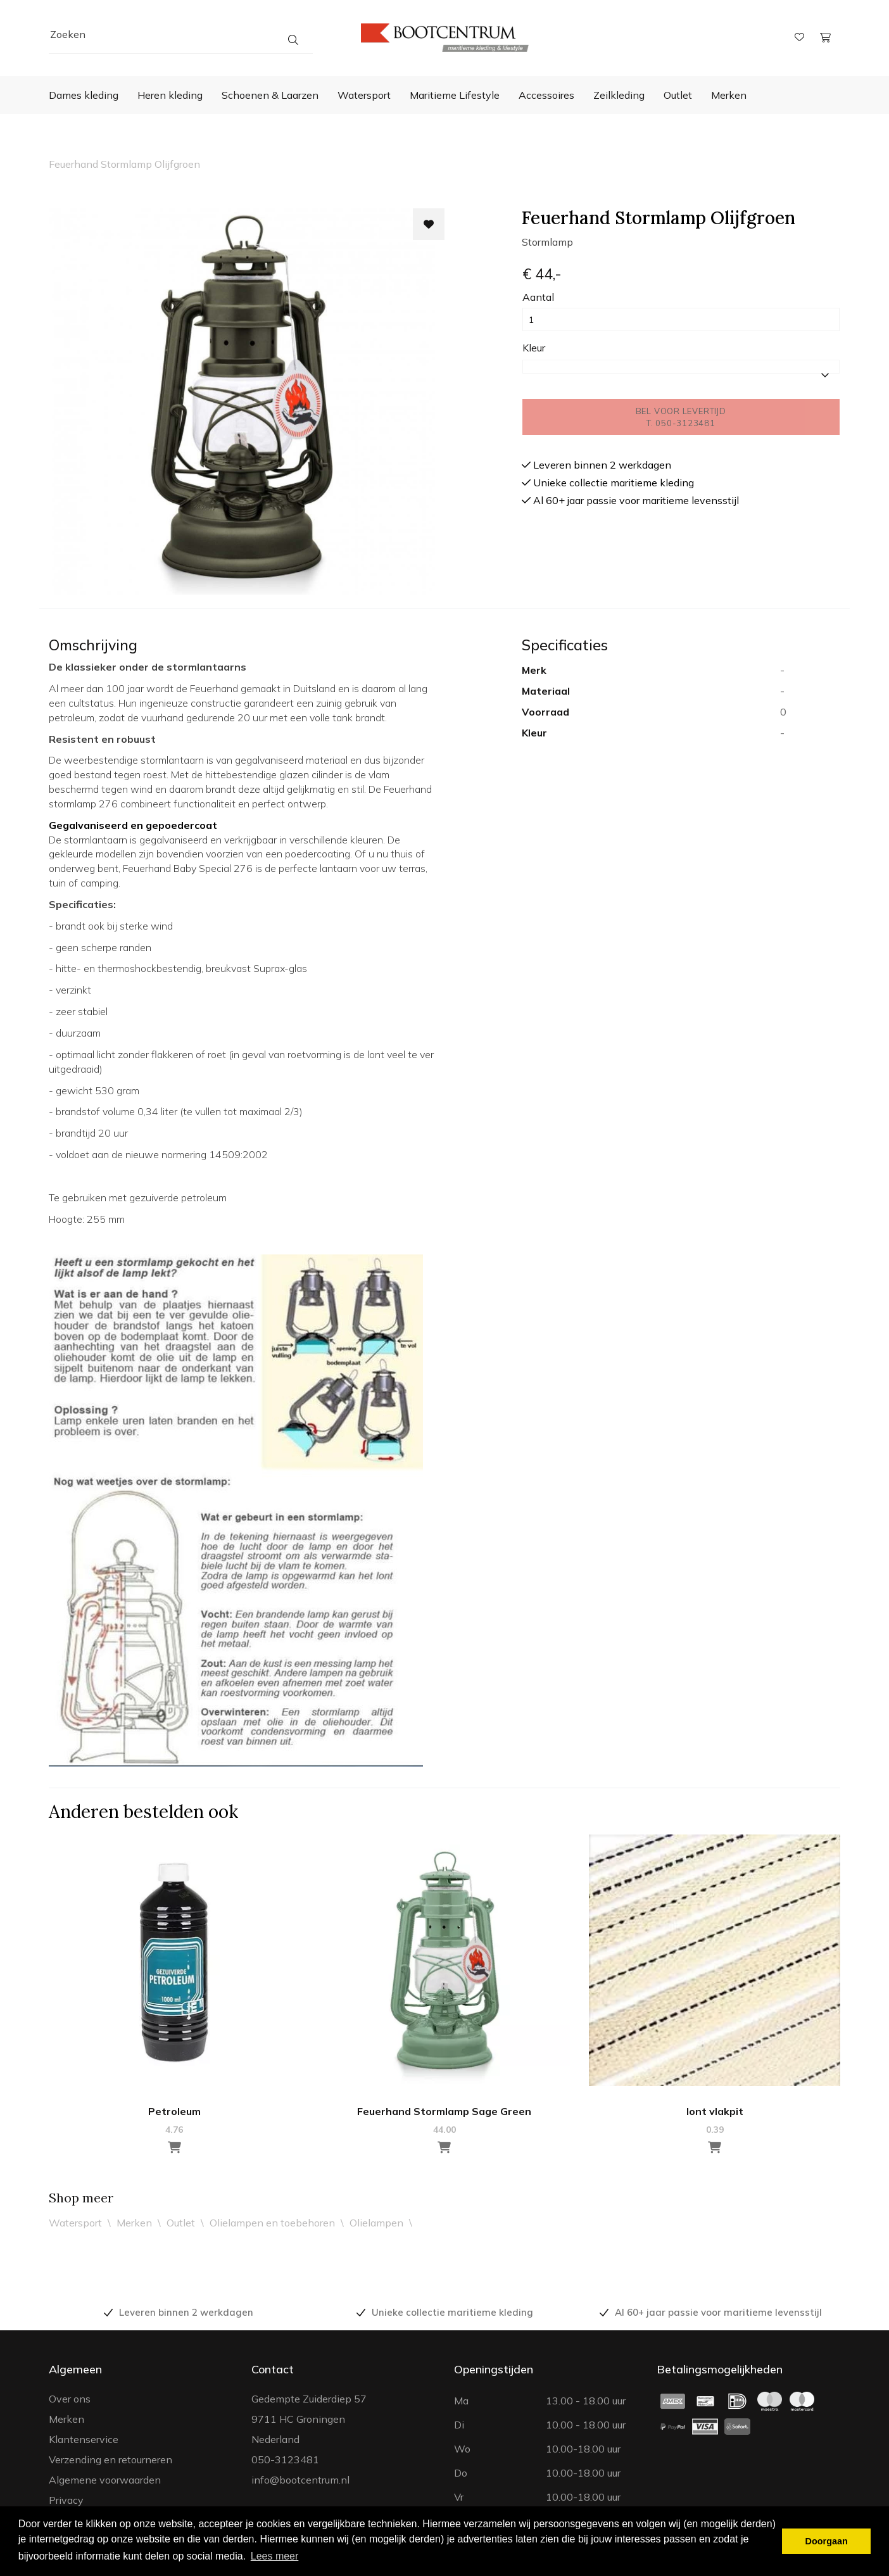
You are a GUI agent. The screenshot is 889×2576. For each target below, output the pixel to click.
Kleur (533, 347)
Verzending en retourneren (110, 2459)
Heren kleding (170, 95)
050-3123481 (285, 2459)
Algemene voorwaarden (105, 2479)
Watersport (364, 95)
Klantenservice (83, 2439)
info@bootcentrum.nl (300, 2479)
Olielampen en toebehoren (272, 2222)
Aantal (538, 297)
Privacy (66, 2500)
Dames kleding (83, 95)
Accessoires (546, 95)
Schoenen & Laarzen (270, 95)
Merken (729, 95)
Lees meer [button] (275, 2556)
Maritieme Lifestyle (455, 95)
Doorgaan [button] (826, 2541)
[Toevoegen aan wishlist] (429, 224)
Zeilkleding (619, 95)
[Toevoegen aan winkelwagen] (174, 2148)
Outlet (678, 95)
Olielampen (376, 2222)
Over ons (70, 2398)
